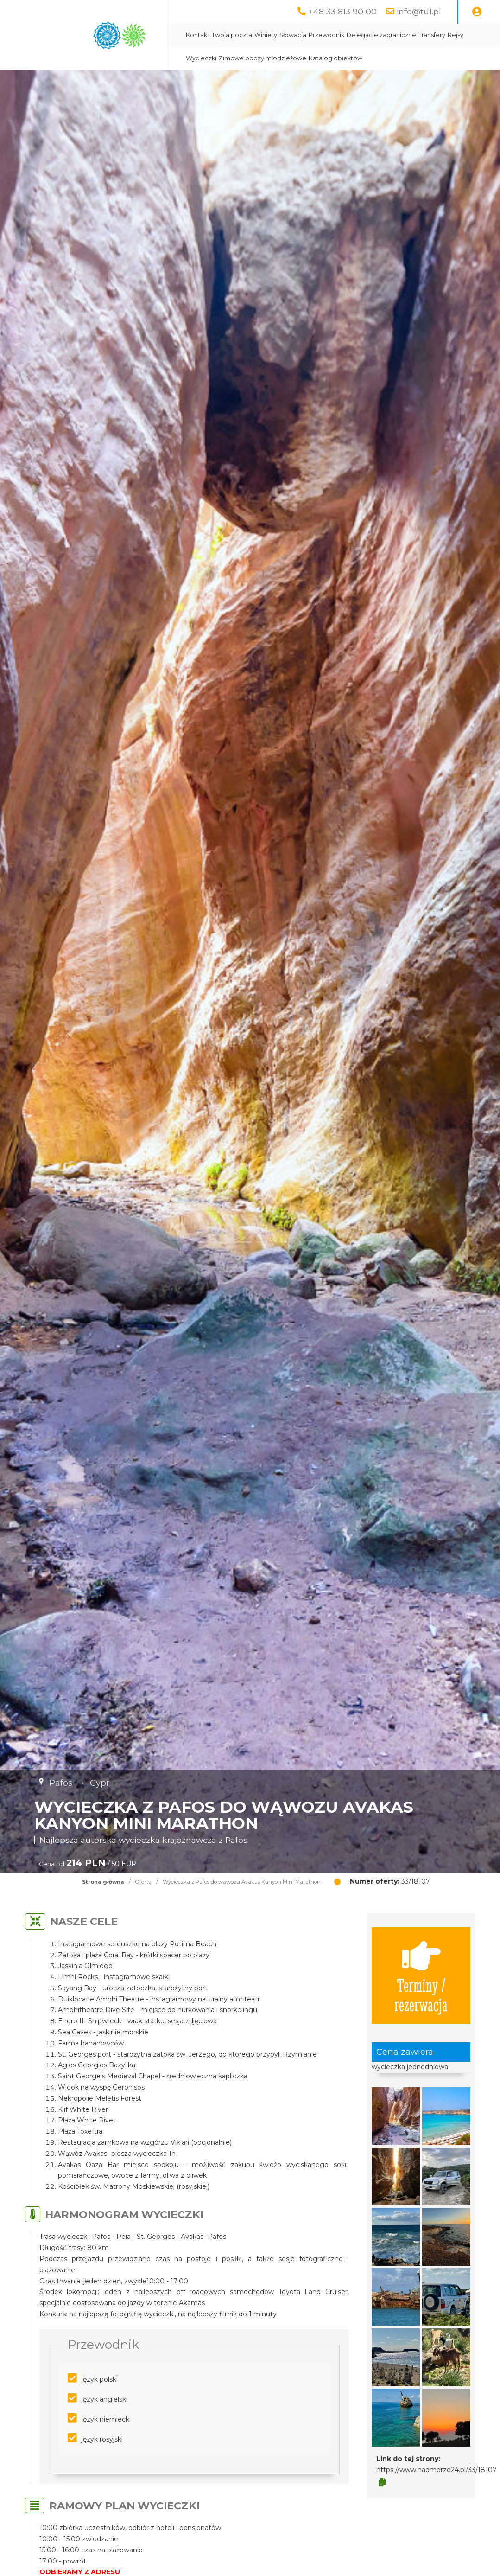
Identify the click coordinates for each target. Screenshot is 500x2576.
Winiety (265, 35)
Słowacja (292, 35)
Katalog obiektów (335, 58)
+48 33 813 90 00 (342, 11)
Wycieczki (201, 58)
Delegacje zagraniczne (381, 35)
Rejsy (455, 35)
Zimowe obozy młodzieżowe (262, 58)
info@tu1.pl (419, 11)
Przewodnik (326, 35)
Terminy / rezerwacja (421, 1975)
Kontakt (197, 35)
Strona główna (103, 1882)
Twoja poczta (232, 35)
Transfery (431, 35)
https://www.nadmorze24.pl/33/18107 (436, 2470)
